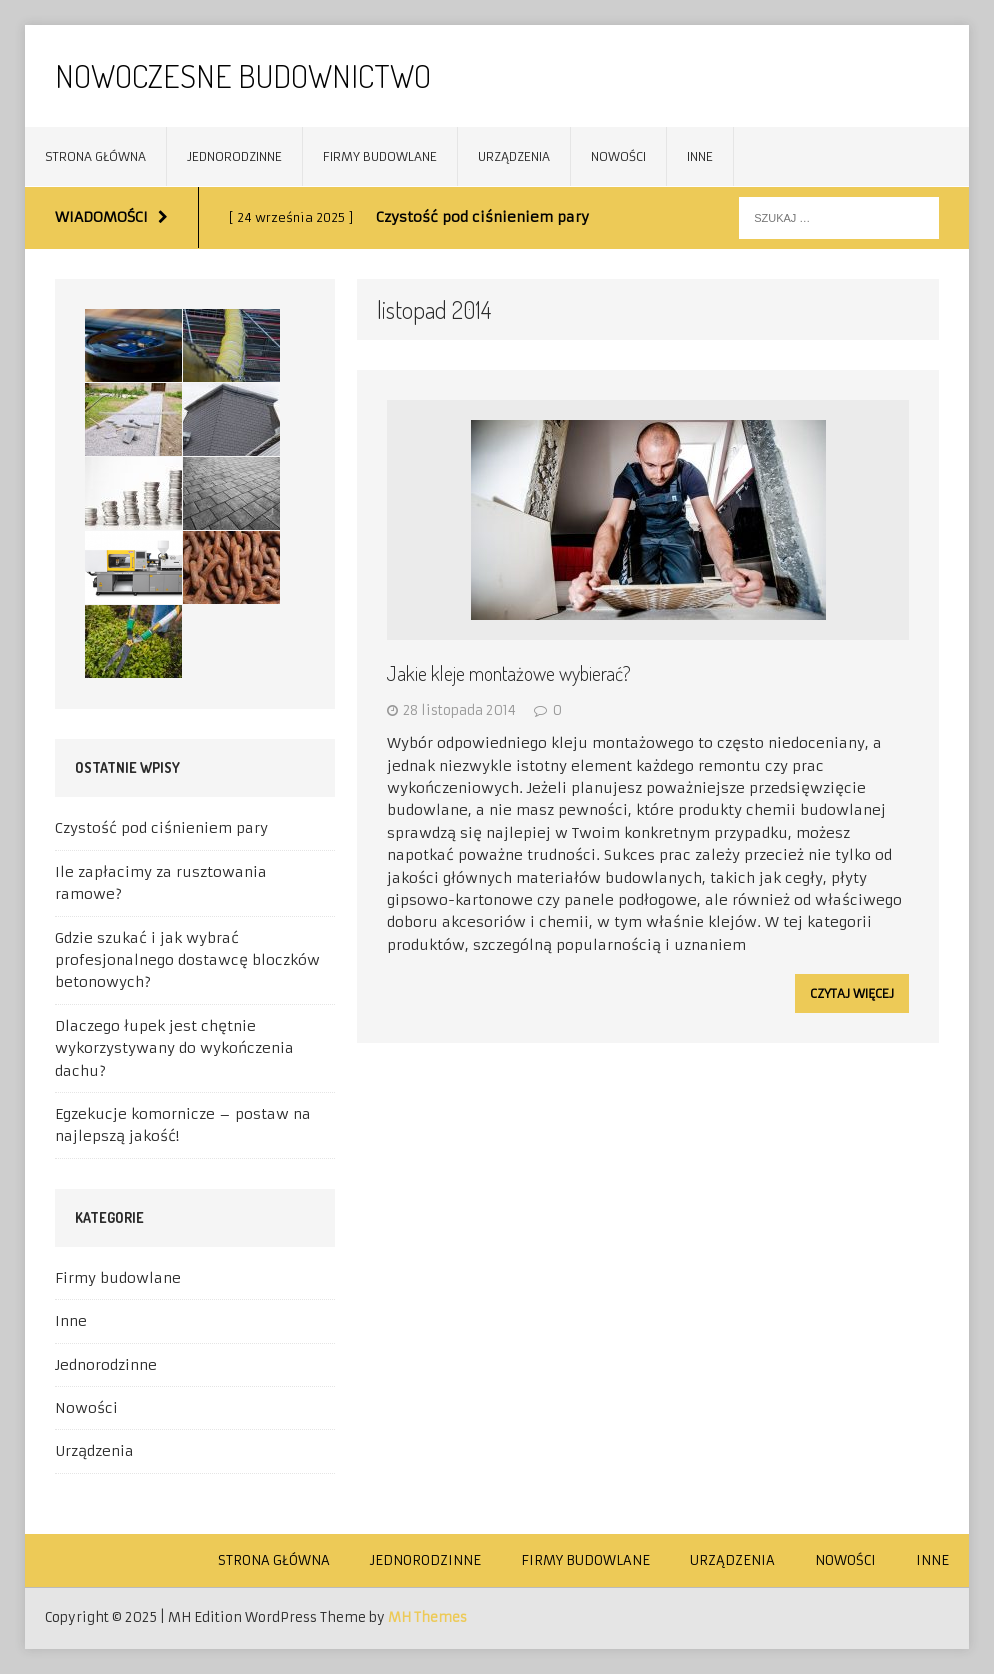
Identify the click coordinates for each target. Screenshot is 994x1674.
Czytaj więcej (852, 993)
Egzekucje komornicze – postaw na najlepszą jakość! (183, 1125)
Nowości (618, 156)
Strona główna (95, 156)
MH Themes (427, 1617)
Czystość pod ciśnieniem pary (161, 828)
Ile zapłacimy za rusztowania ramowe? (161, 883)
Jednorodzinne (234, 156)
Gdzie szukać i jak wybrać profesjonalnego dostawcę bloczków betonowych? (187, 960)
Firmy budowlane (380, 156)
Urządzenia (514, 156)
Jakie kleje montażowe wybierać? (509, 673)
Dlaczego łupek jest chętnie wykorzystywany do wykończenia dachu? (174, 1048)
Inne (700, 156)
